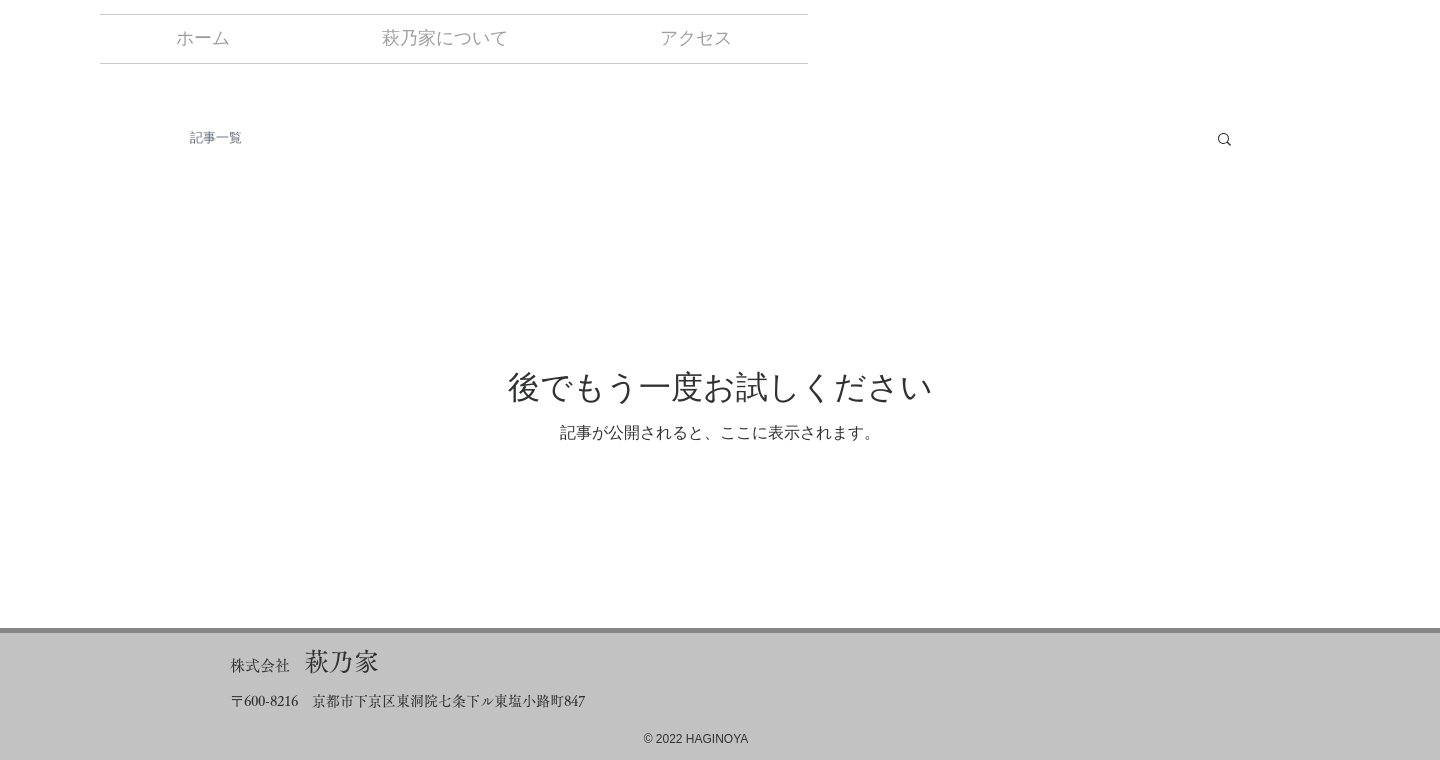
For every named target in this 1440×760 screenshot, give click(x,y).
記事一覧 (216, 137)
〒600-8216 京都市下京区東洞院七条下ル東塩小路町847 (407, 701)
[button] (1224, 140)
